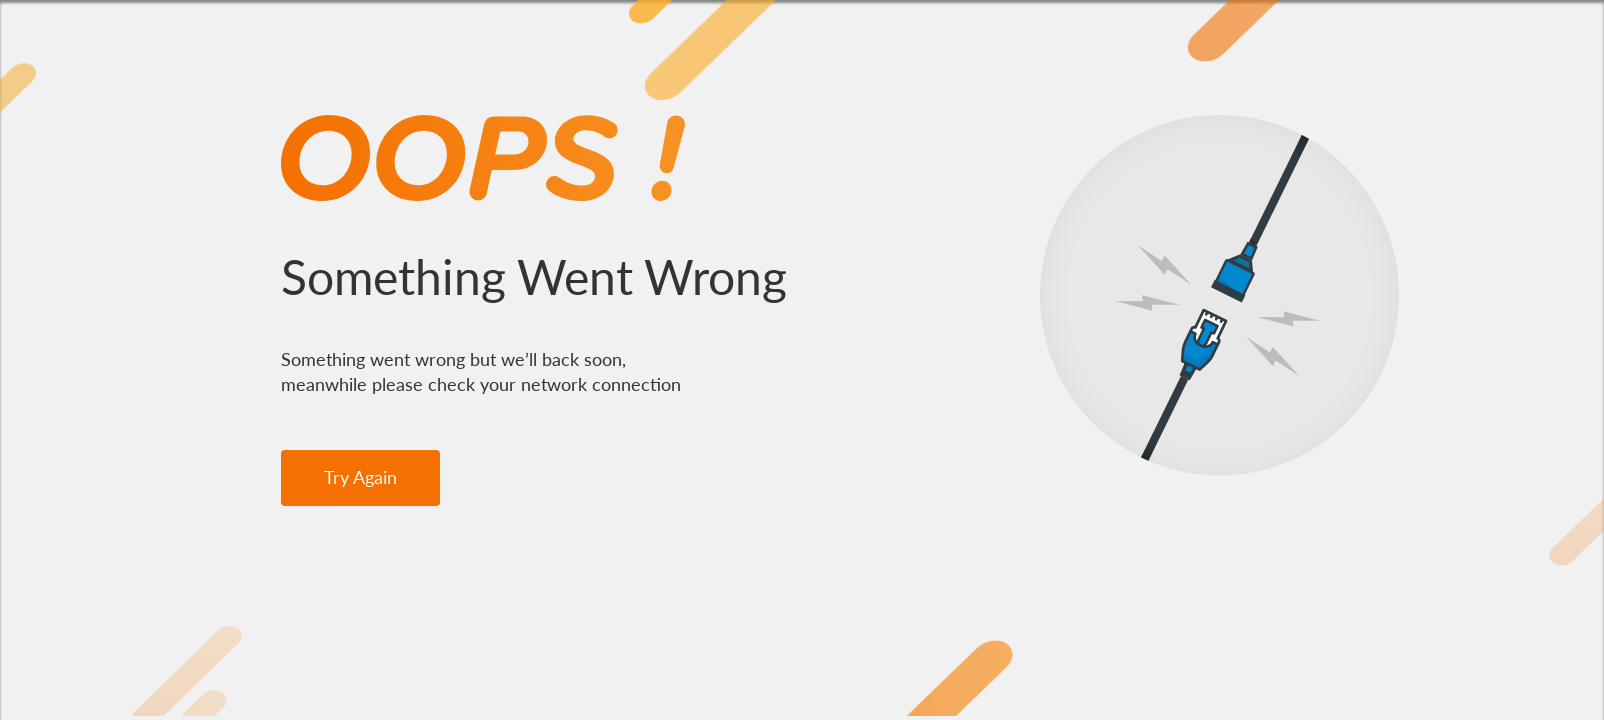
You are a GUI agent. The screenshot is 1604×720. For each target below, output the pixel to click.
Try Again (360, 477)
